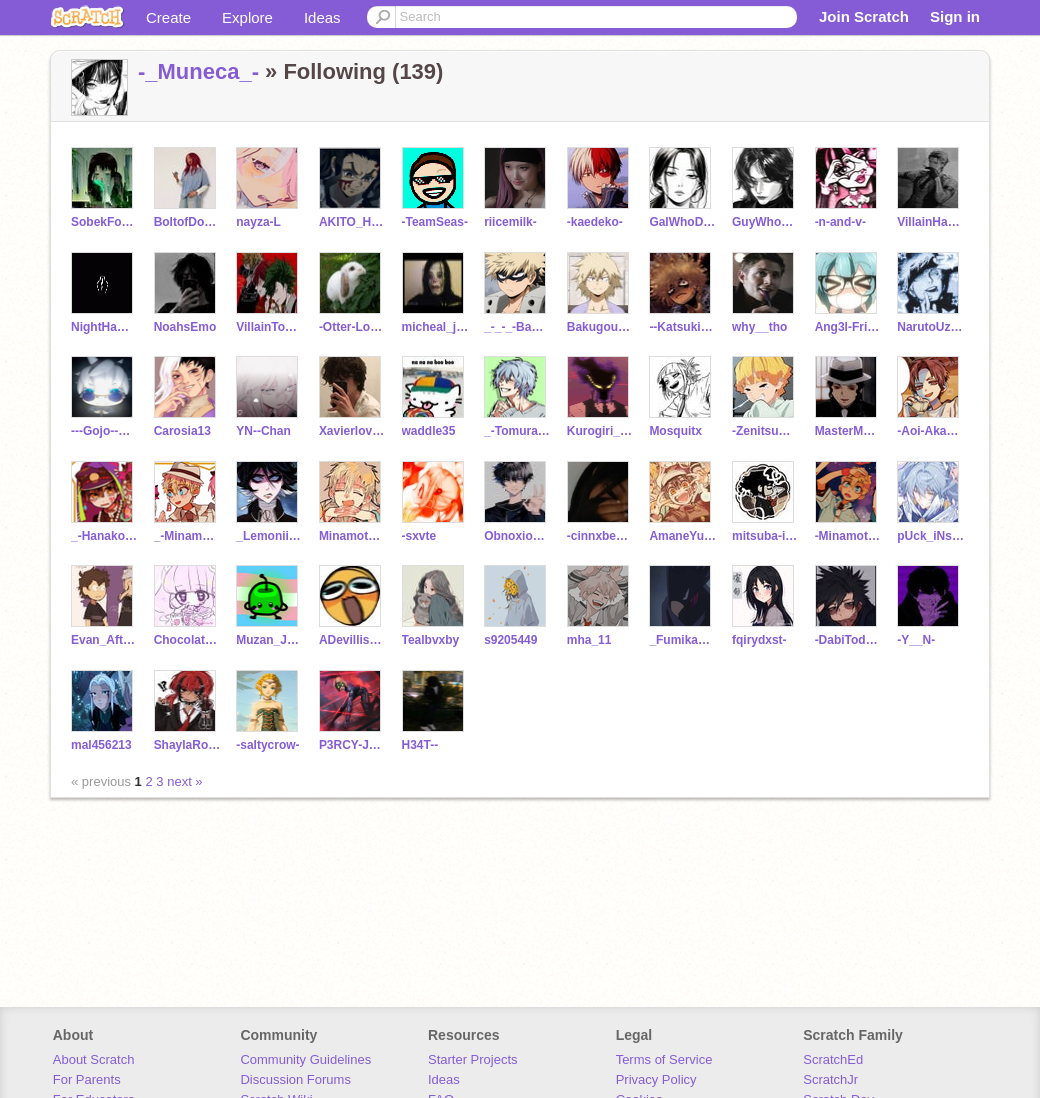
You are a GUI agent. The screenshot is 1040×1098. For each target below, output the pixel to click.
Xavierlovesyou (352, 431)
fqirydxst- (759, 640)
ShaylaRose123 (187, 745)
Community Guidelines (305, 1059)
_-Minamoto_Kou (187, 536)
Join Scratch (864, 16)
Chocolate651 (187, 640)
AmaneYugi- (682, 536)
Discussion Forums (295, 1079)
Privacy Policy (656, 1079)
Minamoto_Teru (352, 536)
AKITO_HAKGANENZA (352, 222)
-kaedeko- (595, 222)
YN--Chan (263, 431)
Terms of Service (664, 1059)
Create (168, 17)
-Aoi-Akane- (930, 431)
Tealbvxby (431, 640)
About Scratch (94, 1059)
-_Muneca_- (198, 71)
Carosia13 (182, 431)
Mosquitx (675, 431)
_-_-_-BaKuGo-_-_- (517, 327)
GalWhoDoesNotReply (682, 222)
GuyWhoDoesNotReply (765, 222)
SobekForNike (104, 222)
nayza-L (258, 222)
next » (184, 781)
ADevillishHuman (352, 640)
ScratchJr (830, 1079)
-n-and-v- (840, 222)
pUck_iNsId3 (930, 536)
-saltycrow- (267, 745)
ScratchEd (833, 1059)
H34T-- (420, 745)
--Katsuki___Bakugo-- (682, 327)
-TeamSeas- (435, 222)
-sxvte (419, 536)
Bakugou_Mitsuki (600, 327)
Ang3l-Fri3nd (848, 327)
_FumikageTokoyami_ (682, 640)
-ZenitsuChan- (765, 431)
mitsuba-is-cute (765, 536)
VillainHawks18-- (930, 222)
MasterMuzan (848, 431)
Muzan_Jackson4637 (269, 640)
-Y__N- (916, 640)
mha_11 (589, 640)
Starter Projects (473, 1059)
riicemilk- (510, 222)
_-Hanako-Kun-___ (104, 536)
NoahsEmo (185, 327)
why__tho (759, 327)
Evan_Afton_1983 (104, 640)
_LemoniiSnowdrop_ (269, 536)
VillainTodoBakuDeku (269, 327)
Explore (247, 17)
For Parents (87, 1079)
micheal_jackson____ (435, 327)
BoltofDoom (187, 222)
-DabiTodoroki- (848, 640)
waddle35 (429, 431)
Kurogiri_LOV (600, 431)
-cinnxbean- (600, 536)
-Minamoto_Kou (848, 536)
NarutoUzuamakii (930, 327)
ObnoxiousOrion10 (517, 536)
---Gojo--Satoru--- (104, 431)
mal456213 (101, 745)
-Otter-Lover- (352, 327)
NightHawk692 (104, 327)
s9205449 (510, 640)
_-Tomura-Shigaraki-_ (517, 431)
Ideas (322, 17)
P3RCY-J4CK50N (352, 745)
